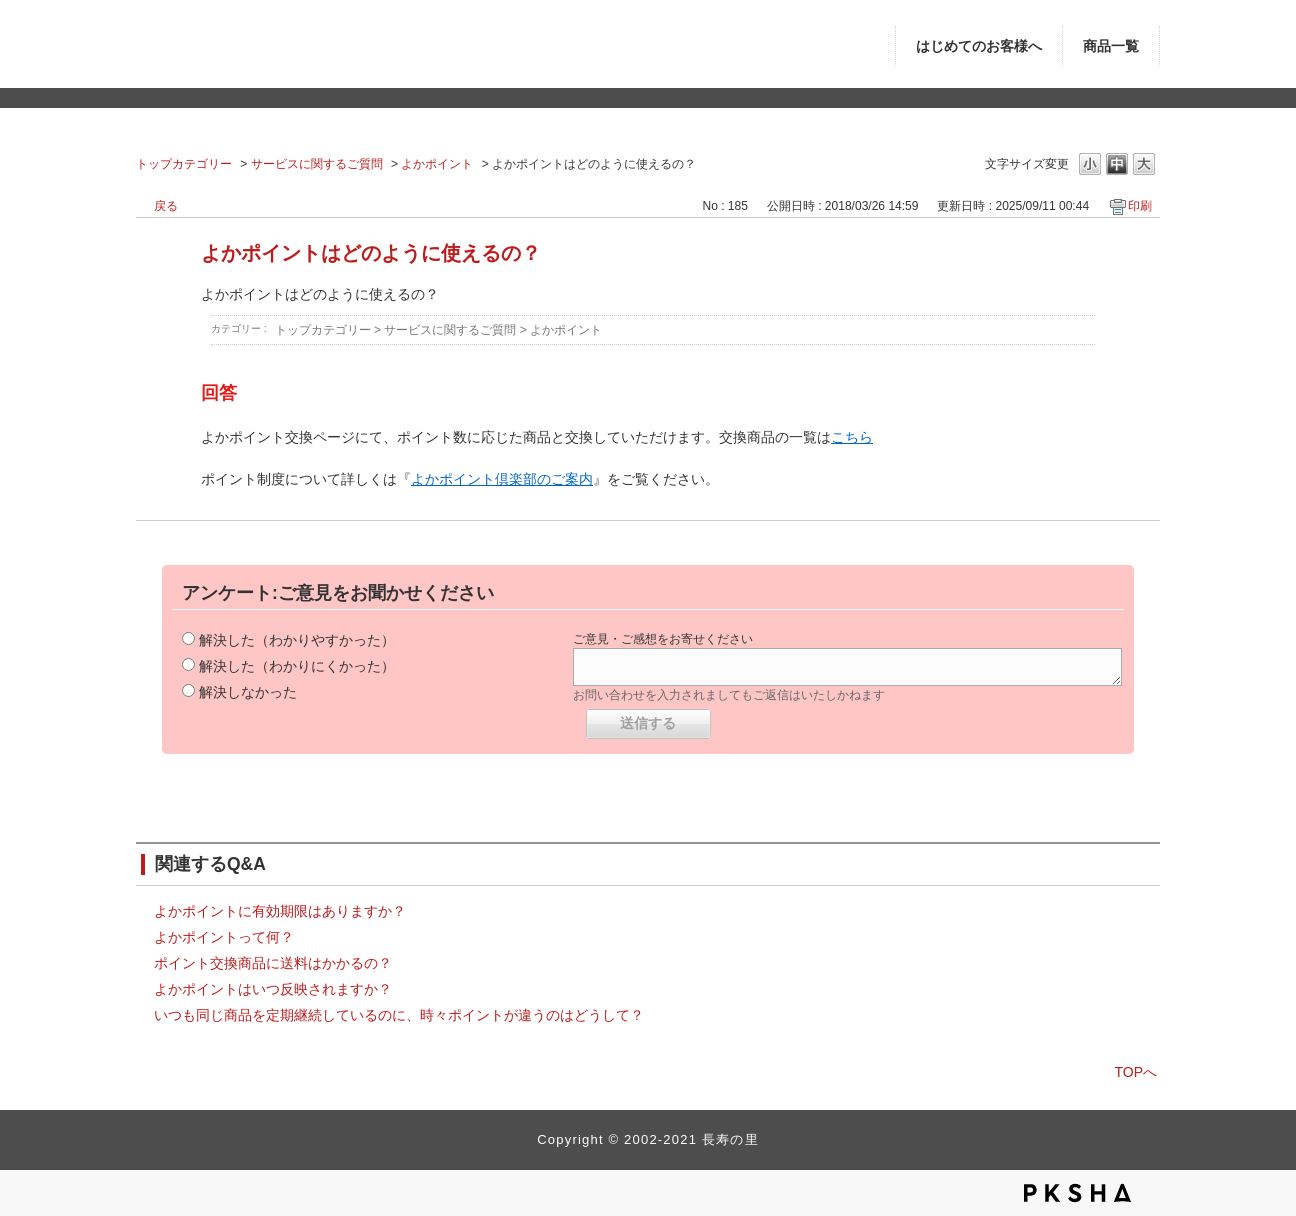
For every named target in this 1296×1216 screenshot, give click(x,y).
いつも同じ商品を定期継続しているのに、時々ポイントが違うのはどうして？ (399, 1015)
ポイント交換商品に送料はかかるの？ (273, 963)
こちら (852, 437)
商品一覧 (1111, 46)
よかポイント (437, 164)
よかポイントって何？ (224, 937)
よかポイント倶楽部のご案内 (502, 479)
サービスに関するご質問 (317, 164)
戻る (166, 206)
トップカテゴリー (184, 164)
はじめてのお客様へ (979, 46)
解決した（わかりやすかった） (297, 640)
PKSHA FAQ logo (1077, 1193)
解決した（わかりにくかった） (297, 666)
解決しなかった (248, 692)
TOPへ (1135, 1072)
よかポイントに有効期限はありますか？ (280, 911)
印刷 (1140, 206)
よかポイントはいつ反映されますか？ (273, 989)
